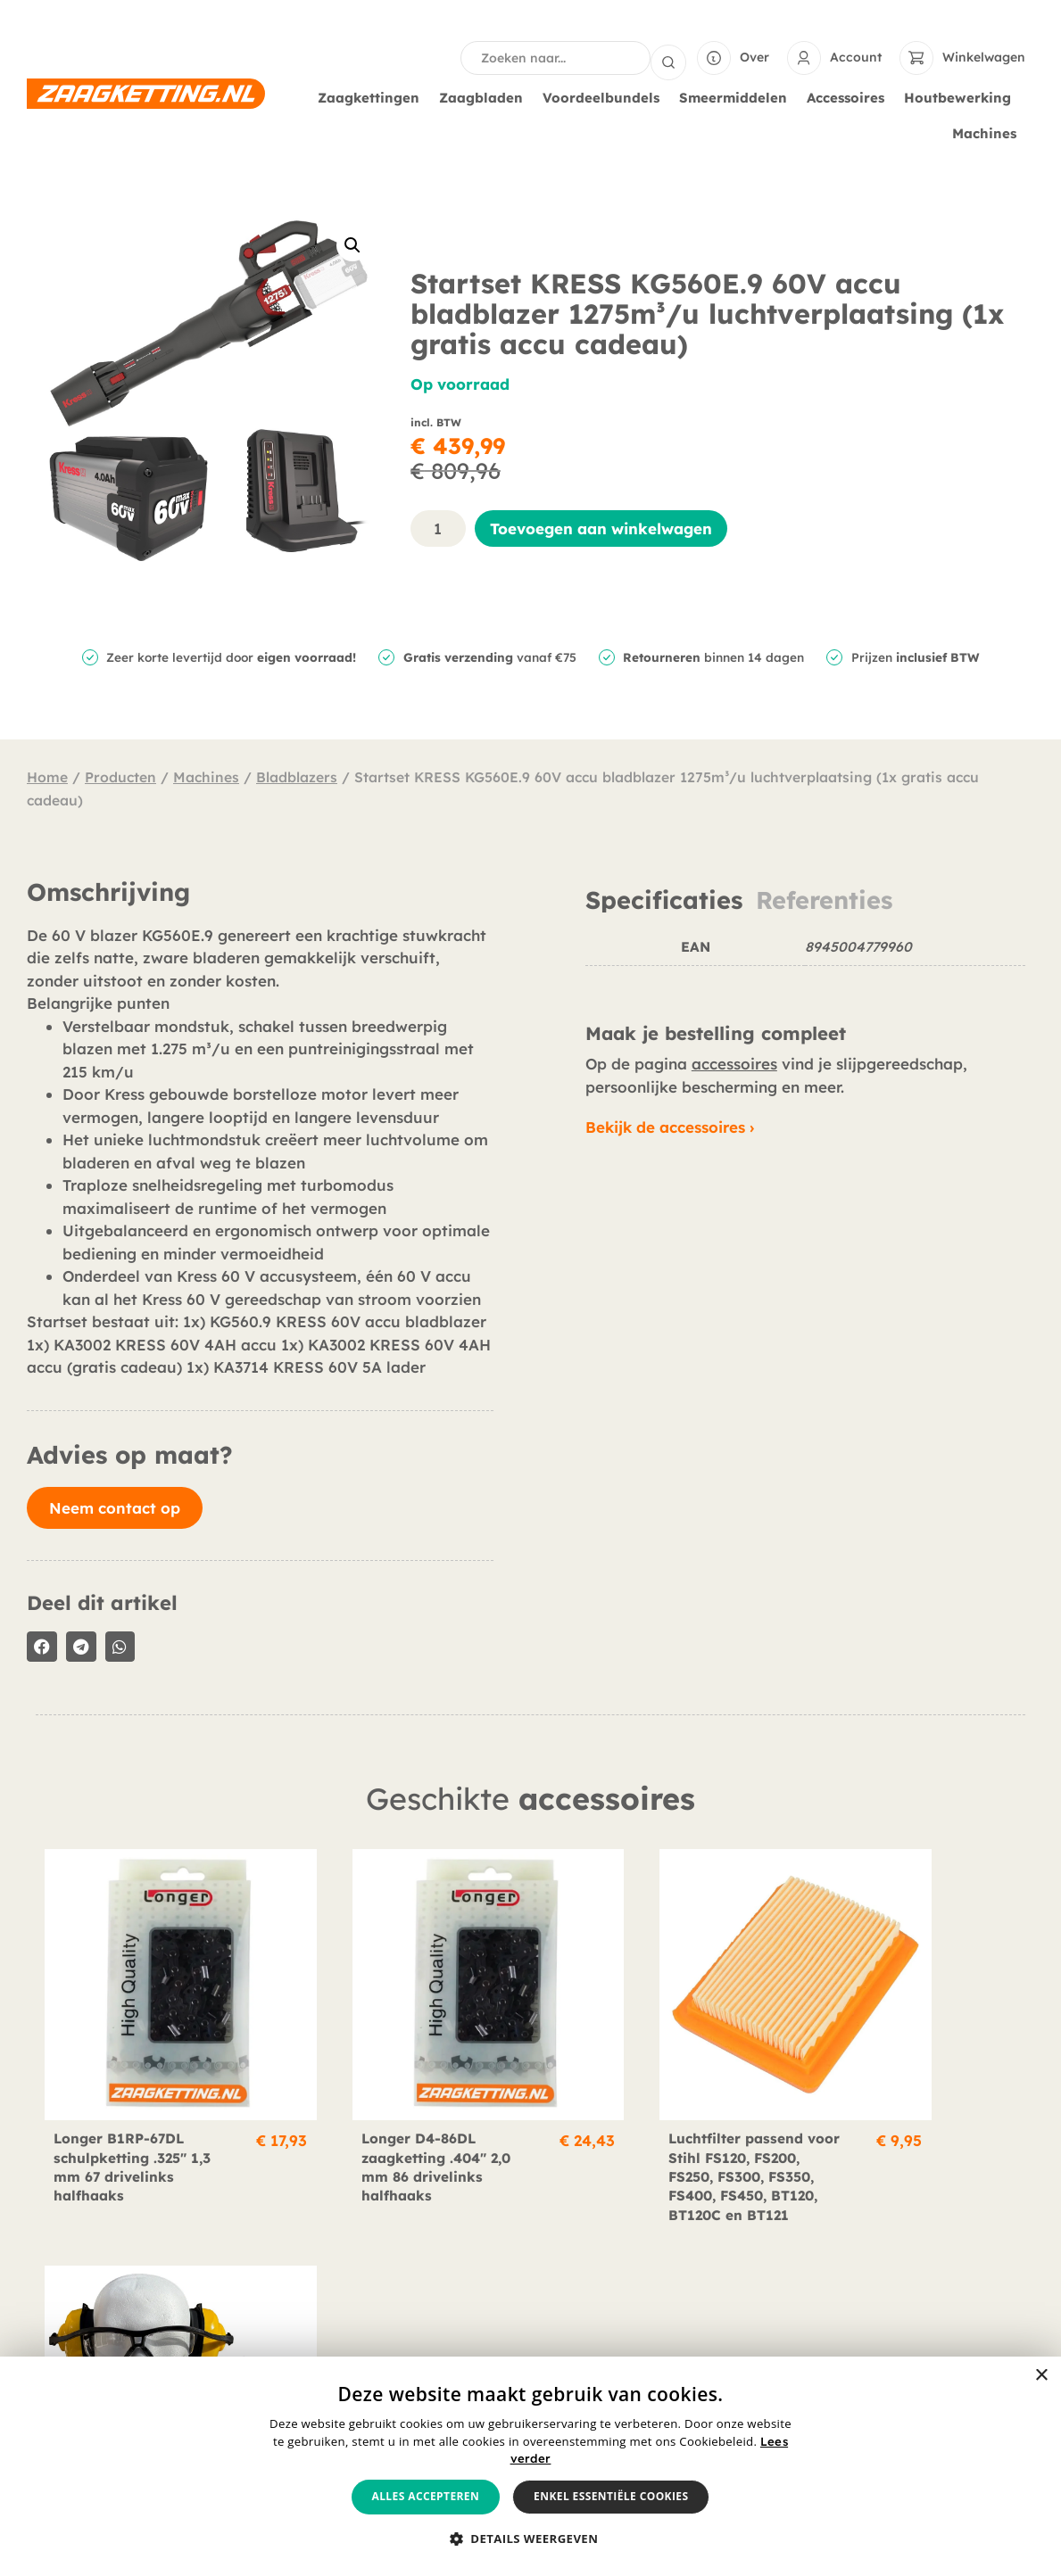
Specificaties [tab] (663, 899)
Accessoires (850, 96)
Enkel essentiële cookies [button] (611, 2496)
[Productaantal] (438, 526)
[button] (352, 243)
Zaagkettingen (373, 96)
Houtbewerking (962, 96)
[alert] (530, 2466)
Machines (988, 132)
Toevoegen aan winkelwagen (601, 526)
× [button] (1041, 2375)
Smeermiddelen (737, 96)
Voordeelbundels (605, 96)
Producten (120, 775)
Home (47, 775)
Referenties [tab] (824, 899)
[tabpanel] (805, 957)
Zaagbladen (485, 96)
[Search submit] (668, 57)
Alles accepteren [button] (426, 2496)
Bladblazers (296, 775)
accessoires (734, 1062)
